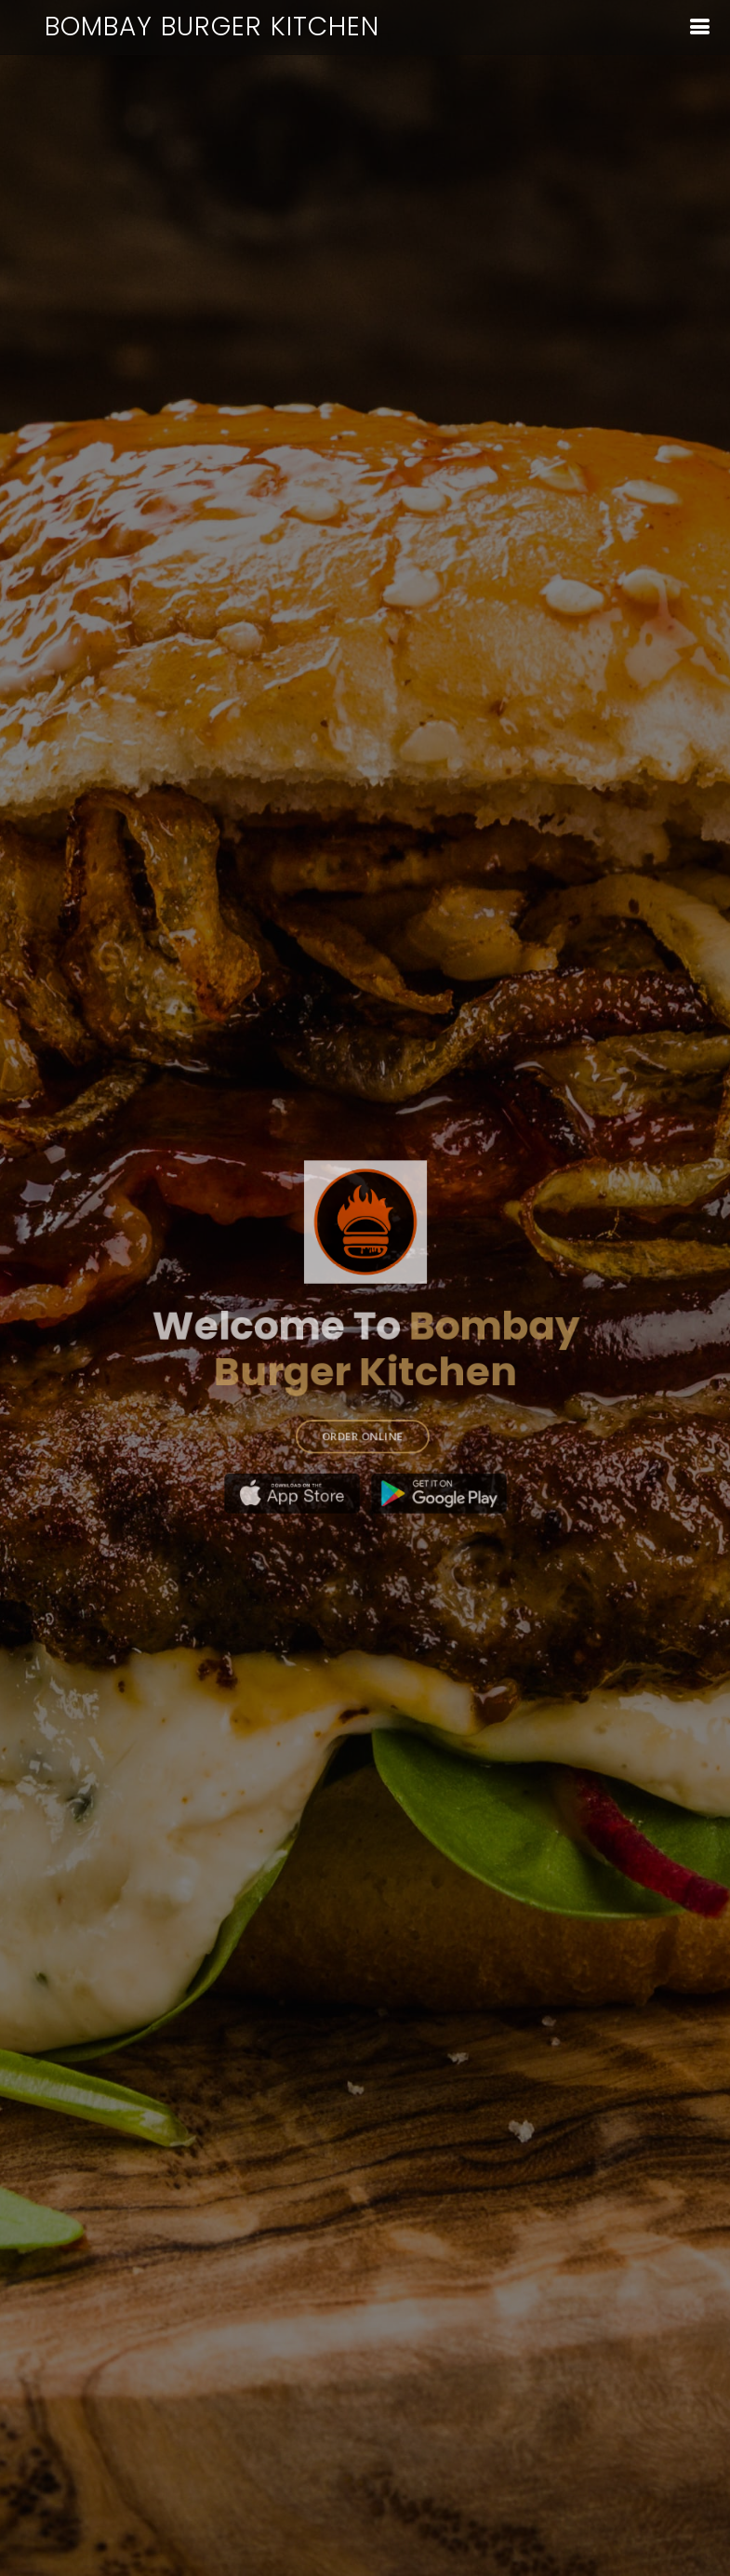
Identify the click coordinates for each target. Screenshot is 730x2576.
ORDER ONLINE (362, 1418)
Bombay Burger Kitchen (212, 26)
